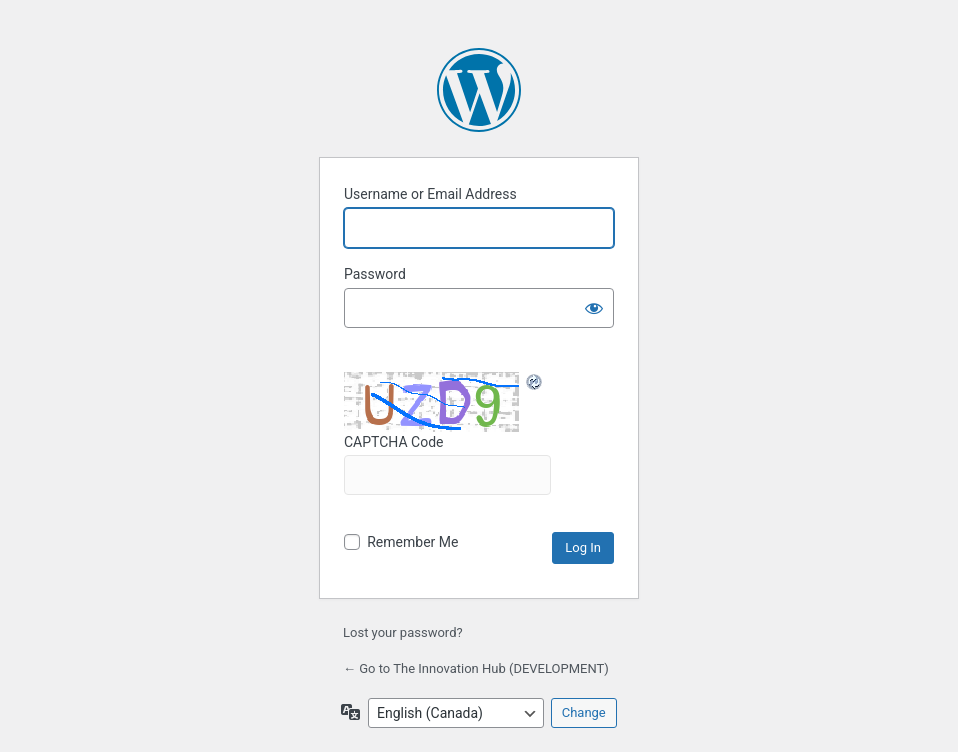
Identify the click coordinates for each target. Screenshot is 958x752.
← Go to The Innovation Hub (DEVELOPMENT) (476, 668)
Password (375, 274)
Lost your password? (403, 632)
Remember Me (412, 542)
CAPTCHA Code (447, 464)
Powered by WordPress (479, 90)
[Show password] (594, 308)
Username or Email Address (430, 194)
